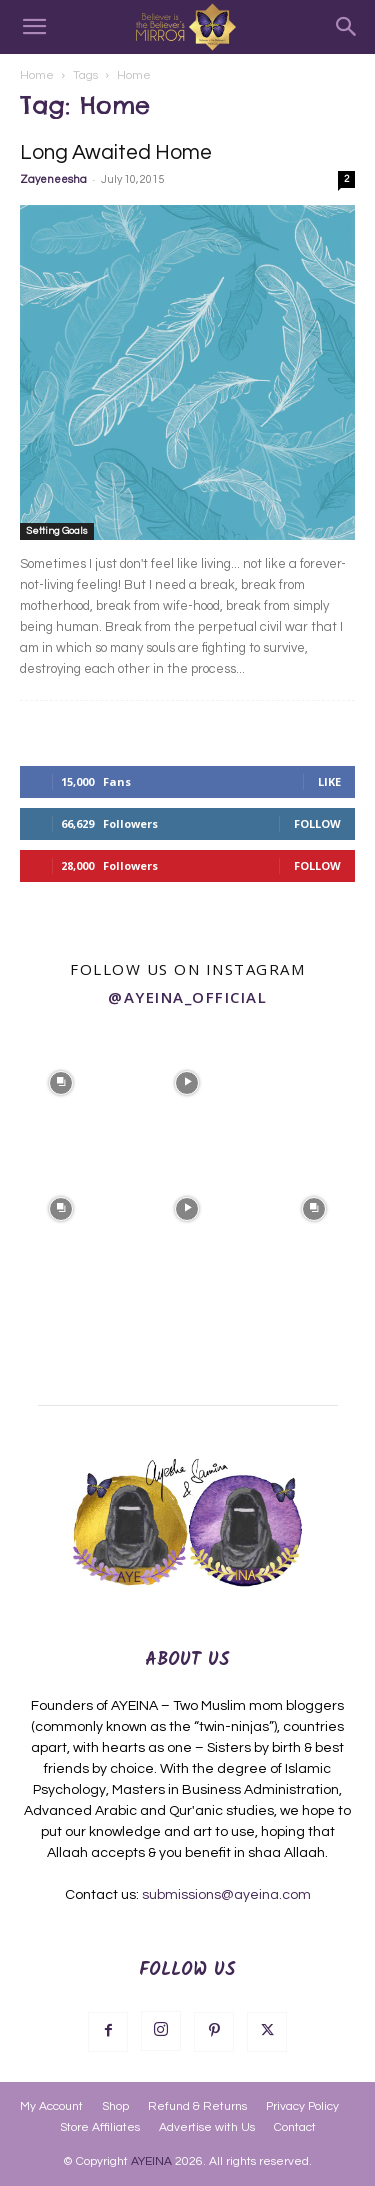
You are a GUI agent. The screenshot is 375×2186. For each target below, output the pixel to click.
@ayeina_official (187, 997)
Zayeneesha (53, 179)
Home (37, 75)
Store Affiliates (100, 2127)
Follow (317, 823)
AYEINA (151, 2161)
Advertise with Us (207, 2127)
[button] (34, 27)
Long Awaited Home (116, 152)
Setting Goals (57, 531)
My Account (51, 2106)
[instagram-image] (61, 1081)
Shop (115, 2106)
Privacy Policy (302, 2106)
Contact (295, 2127)
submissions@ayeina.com (226, 1895)
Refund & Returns (197, 2106)
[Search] (347, 27)
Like (329, 781)
